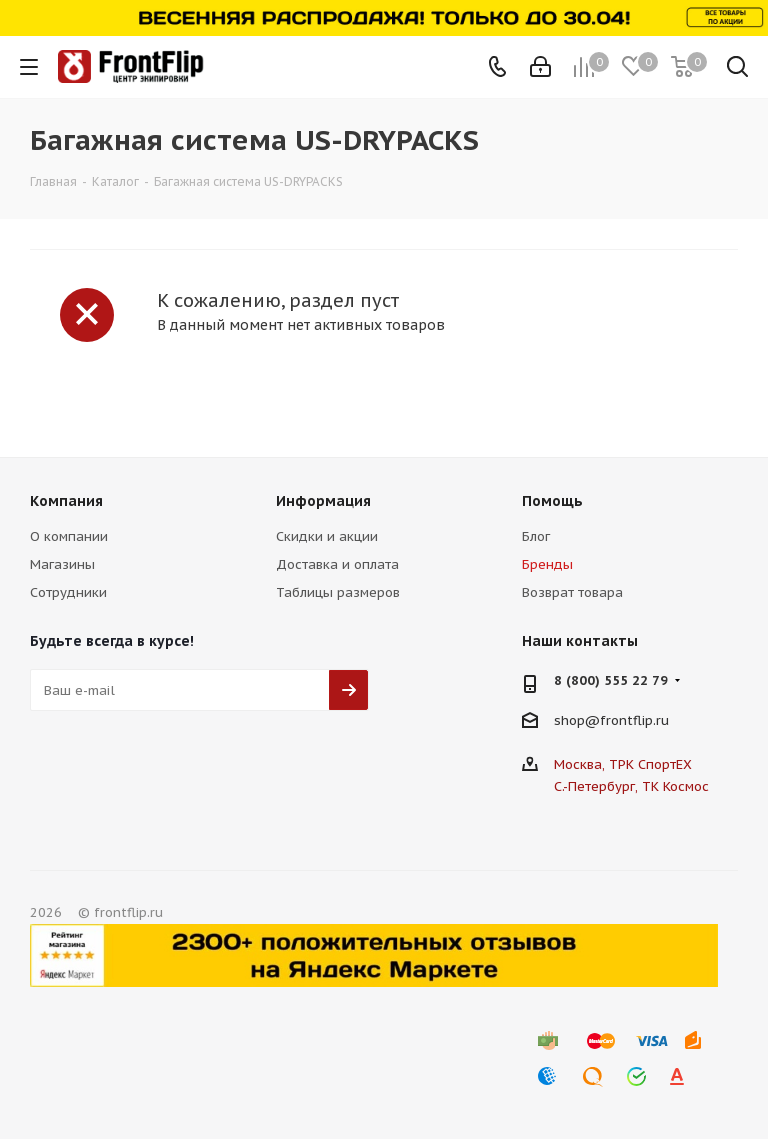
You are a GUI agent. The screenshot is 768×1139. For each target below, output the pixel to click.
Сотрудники (68, 592)
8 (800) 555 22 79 (611, 680)
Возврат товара (572, 592)
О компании (69, 536)
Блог (536, 536)
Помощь (552, 501)
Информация (323, 501)
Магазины (62, 564)
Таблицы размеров (338, 592)
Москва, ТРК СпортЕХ (623, 764)
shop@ (577, 720)
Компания (66, 501)
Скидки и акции (327, 536)
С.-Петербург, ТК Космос (631, 786)
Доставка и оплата (337, 564)
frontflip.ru (634, 720)
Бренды (547, 564)
